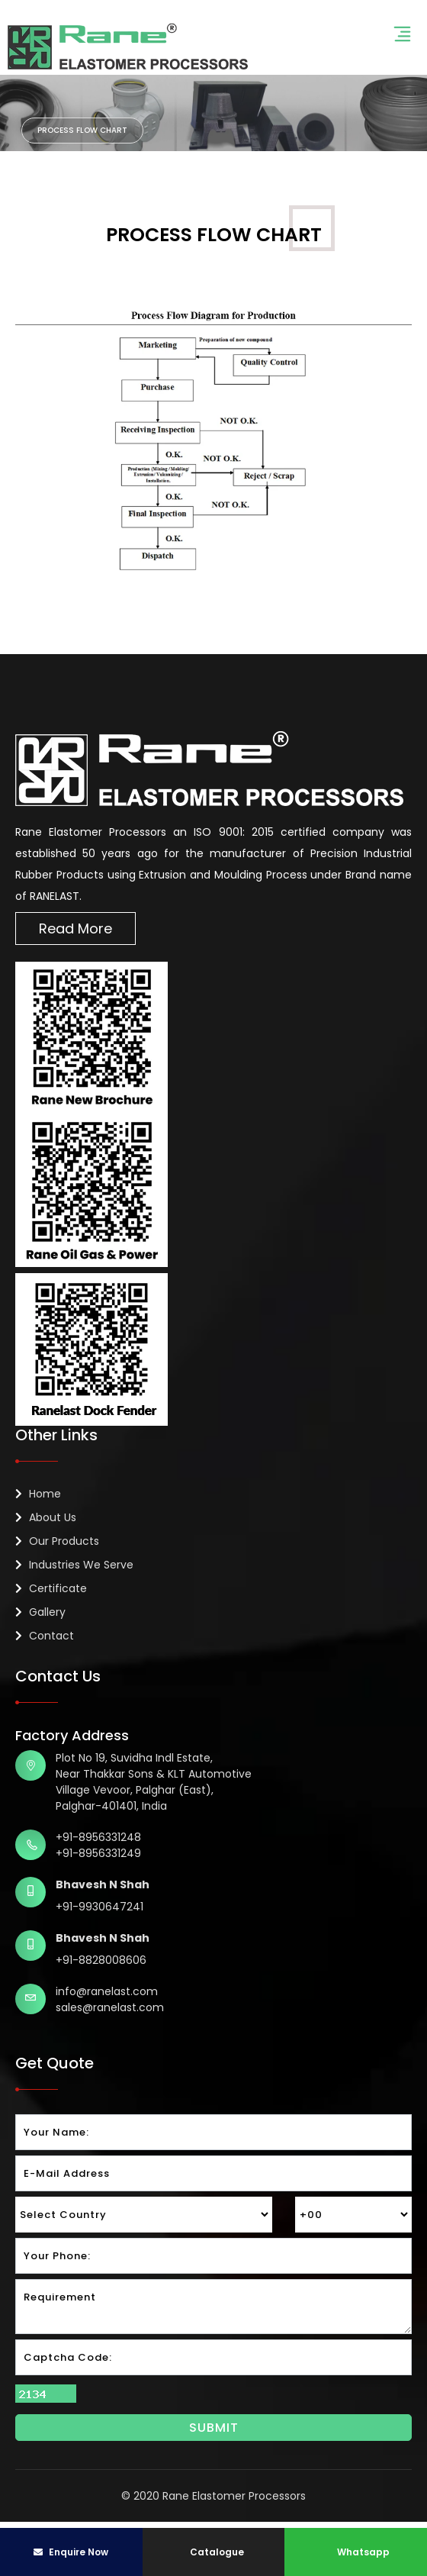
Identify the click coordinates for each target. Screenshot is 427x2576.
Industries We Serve (74, 1564)
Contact (44, 1635)
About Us (45, 1517)
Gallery (40, 1612)
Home (38, 1493)
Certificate (51, 1588)
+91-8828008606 (101, 1960)
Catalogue (216, 2551)
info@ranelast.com (107, 1991)
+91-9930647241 (99, 1906)
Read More (75, 928)
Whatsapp (356, 2551)
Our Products (57, 1541)
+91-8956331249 (98, 1853)
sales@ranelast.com (110, 2007)
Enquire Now (71, 2551)
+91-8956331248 (98, 1837)
